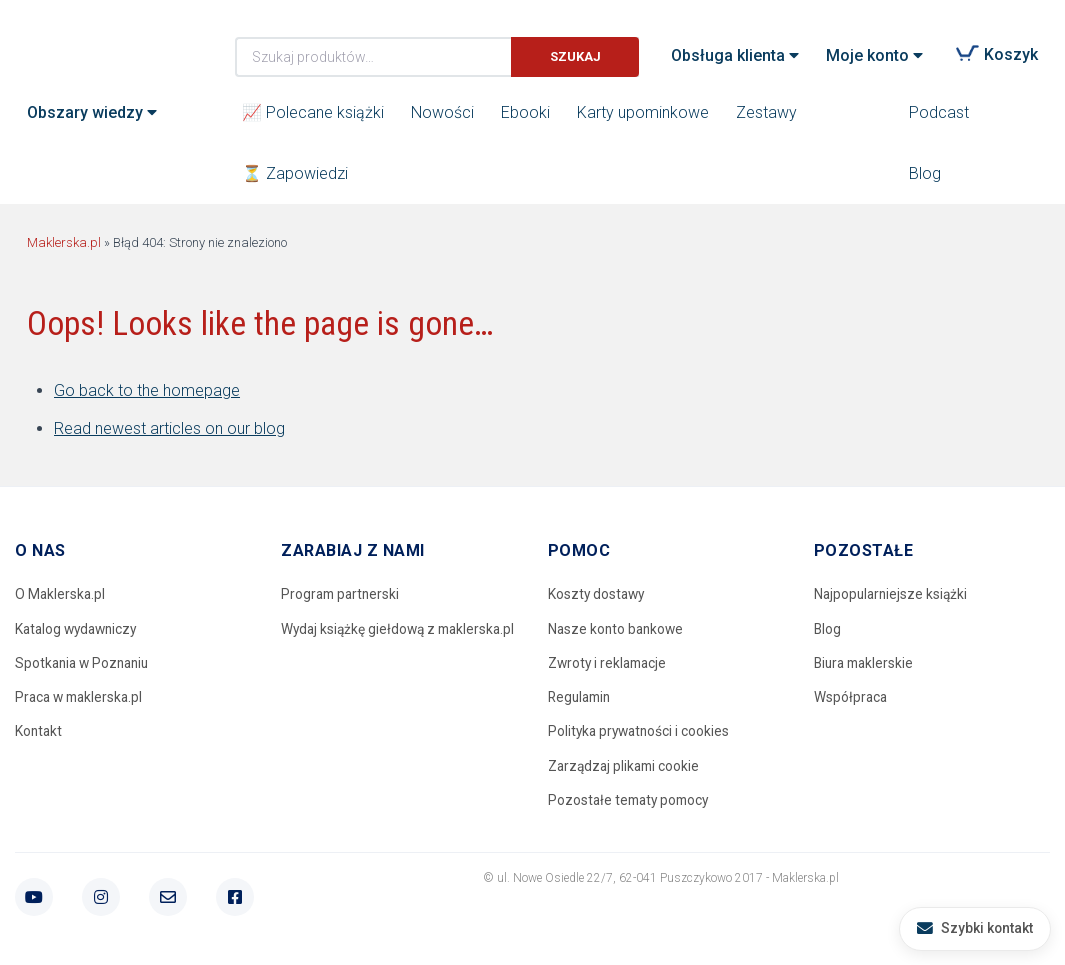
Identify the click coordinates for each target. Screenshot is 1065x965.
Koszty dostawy (598, 594)
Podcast (939, 112)
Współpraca (851, 699)
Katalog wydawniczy (79, 629)
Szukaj (575, 56)
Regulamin (582, 699)
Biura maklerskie (866, 664)
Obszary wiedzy (85, 112)
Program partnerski (342, 594)
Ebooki (525, 112)
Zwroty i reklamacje (610, 664)
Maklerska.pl (99, 41)
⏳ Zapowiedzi (295, 173)
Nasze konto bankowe (618, 629)
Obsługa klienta (728, 55)
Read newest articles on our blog (169, 428)
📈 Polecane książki (313, 112)
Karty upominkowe (643, 112)
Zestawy (766, 112)
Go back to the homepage (147, 390)
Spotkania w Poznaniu (85, 664)
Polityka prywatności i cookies (641, 733)
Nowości (442, 112)
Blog (925, 173)
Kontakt (39, 733)
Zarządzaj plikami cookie (626, 768)
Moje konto (867, 55)
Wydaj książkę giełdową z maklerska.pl (360, 641)
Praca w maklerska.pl (82, 699)
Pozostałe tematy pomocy (632, 803)
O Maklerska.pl (61, 594)
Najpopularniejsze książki (893, 594)
